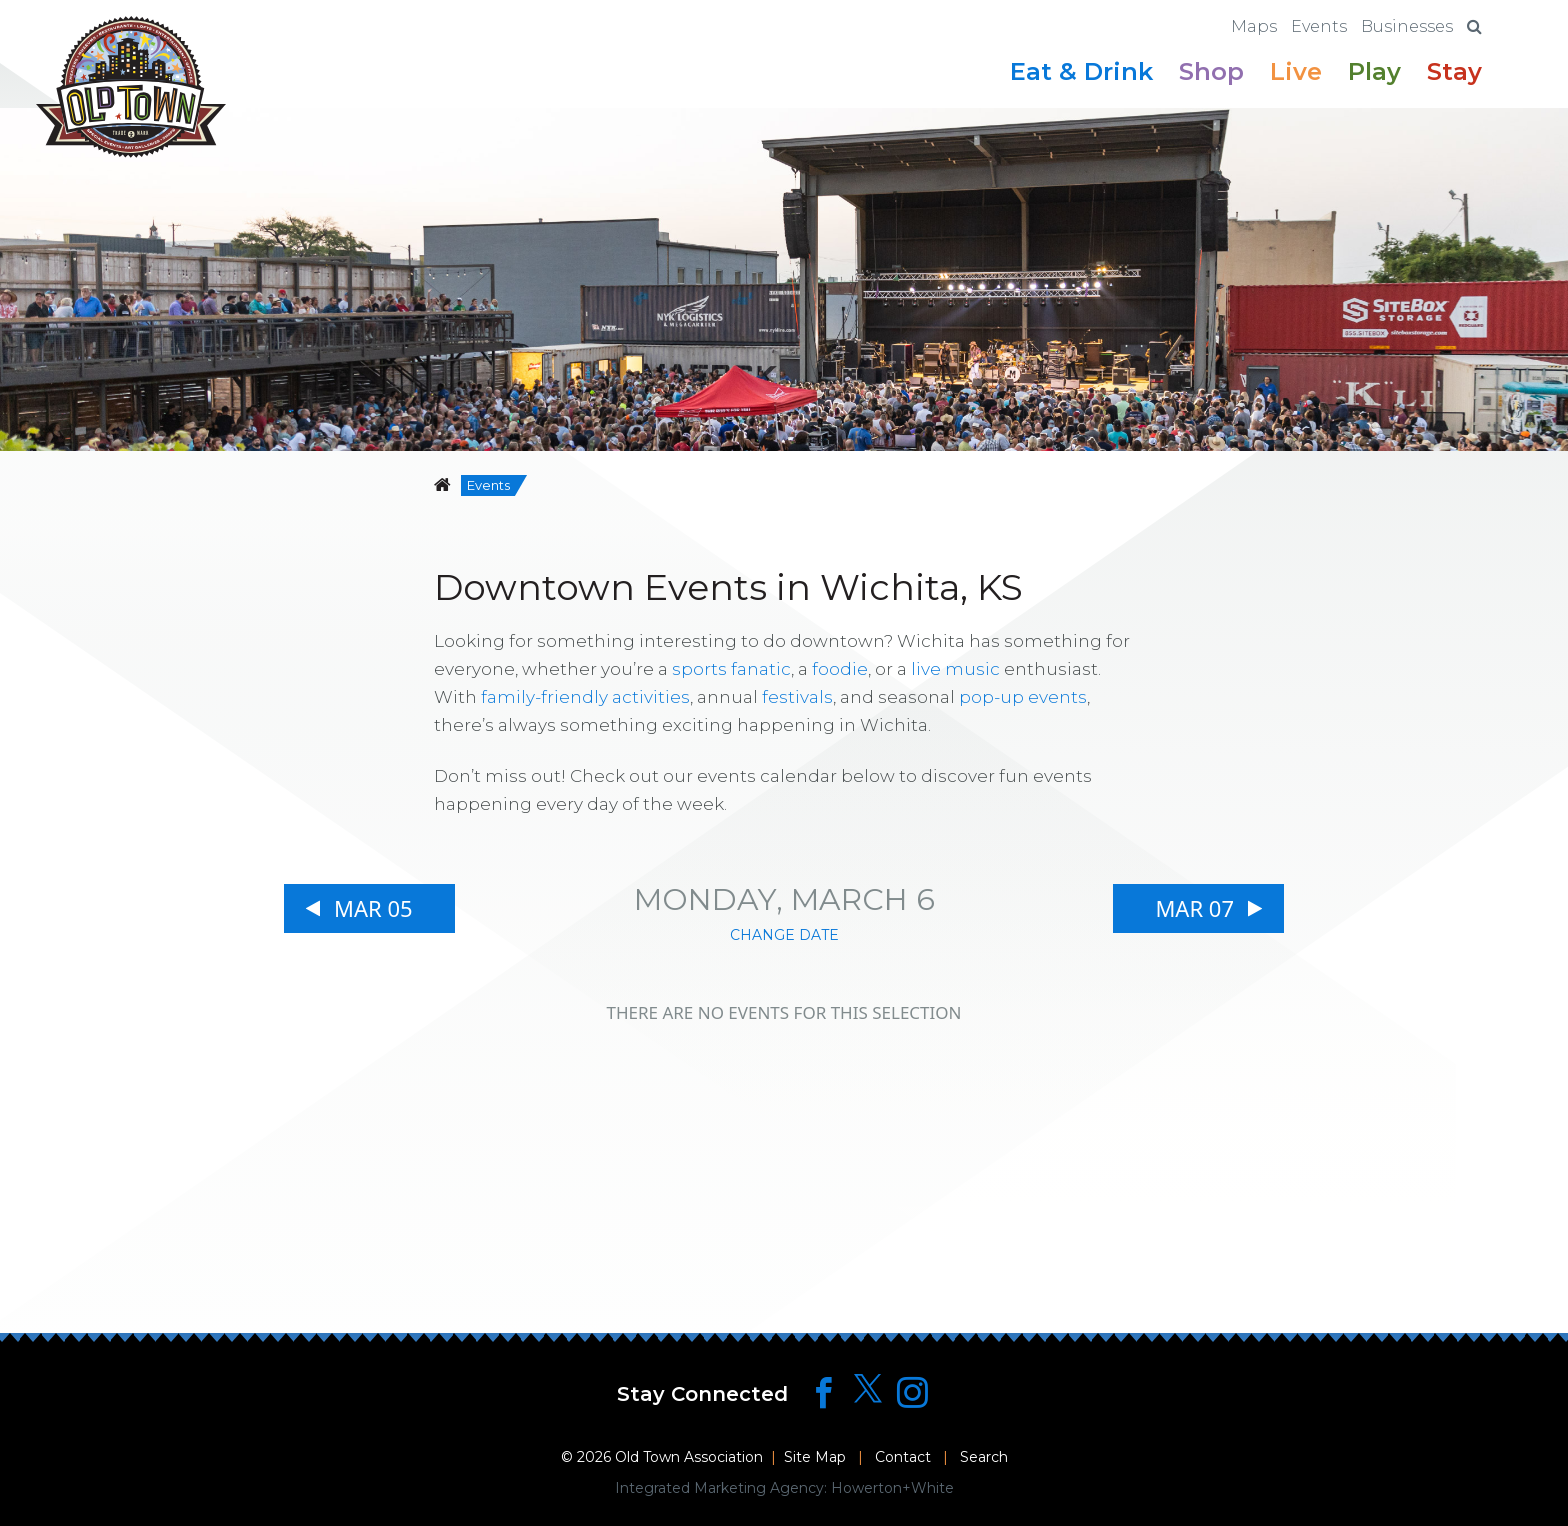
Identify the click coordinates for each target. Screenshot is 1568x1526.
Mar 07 (1194, 908)
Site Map (815, 1457)
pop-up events (1023, 697)
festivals (797, 697)
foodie (840, 669)
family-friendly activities (585, 697)
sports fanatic (731, 669)
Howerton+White (892, 1488)
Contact (903, 1457)
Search (984, 1457)
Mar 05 (373, 908)
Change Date (784, 935)
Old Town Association (689, 1457)
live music (955, 669)
